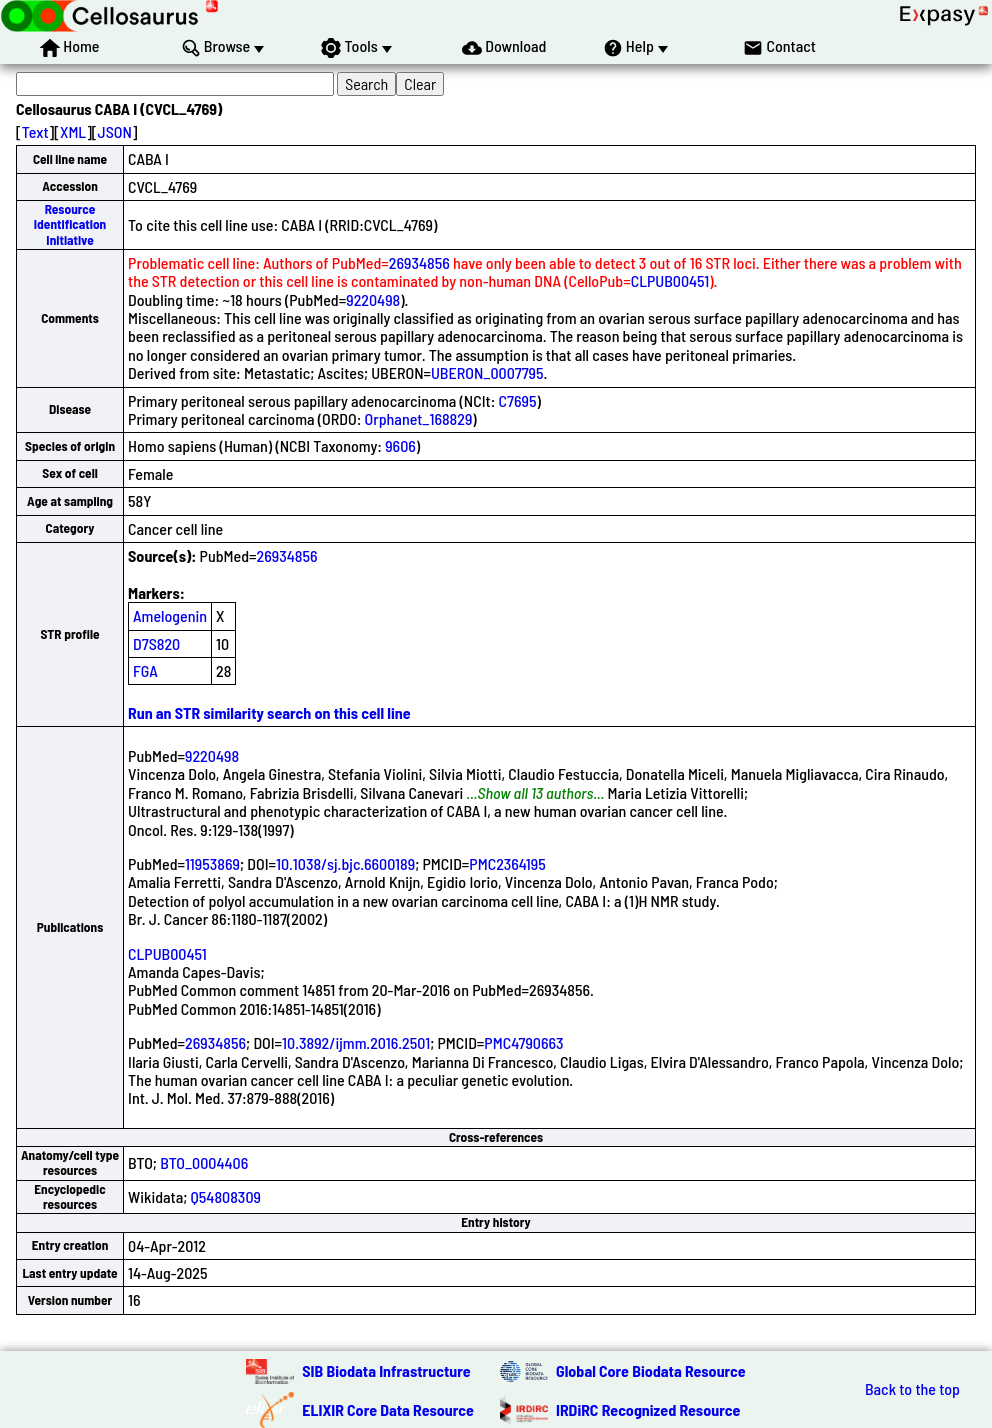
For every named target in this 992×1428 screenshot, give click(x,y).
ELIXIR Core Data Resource (388, 1409)
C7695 (518, 400)
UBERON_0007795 (487, 372)
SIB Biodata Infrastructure (386, 1370)
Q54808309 (226, 1196)
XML (73, 131)
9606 (400, 445)
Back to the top (912, 1389)
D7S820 (156, 643)
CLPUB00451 (670, 280)
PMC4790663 (523, 1042)
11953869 (212, 863)
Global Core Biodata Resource (651, 1370)
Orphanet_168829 (419, 418)
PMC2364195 (507, 863)
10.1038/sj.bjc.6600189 (345, 863)
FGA (145, 670)
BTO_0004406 (204, 1162)
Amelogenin (170, 615)
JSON (115, 131)
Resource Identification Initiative (70, 224)
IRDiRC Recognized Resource (648, 1409)
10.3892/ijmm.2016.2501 (356, 1042)
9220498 (373, 299)
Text (35, 131)
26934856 (419, 262)
